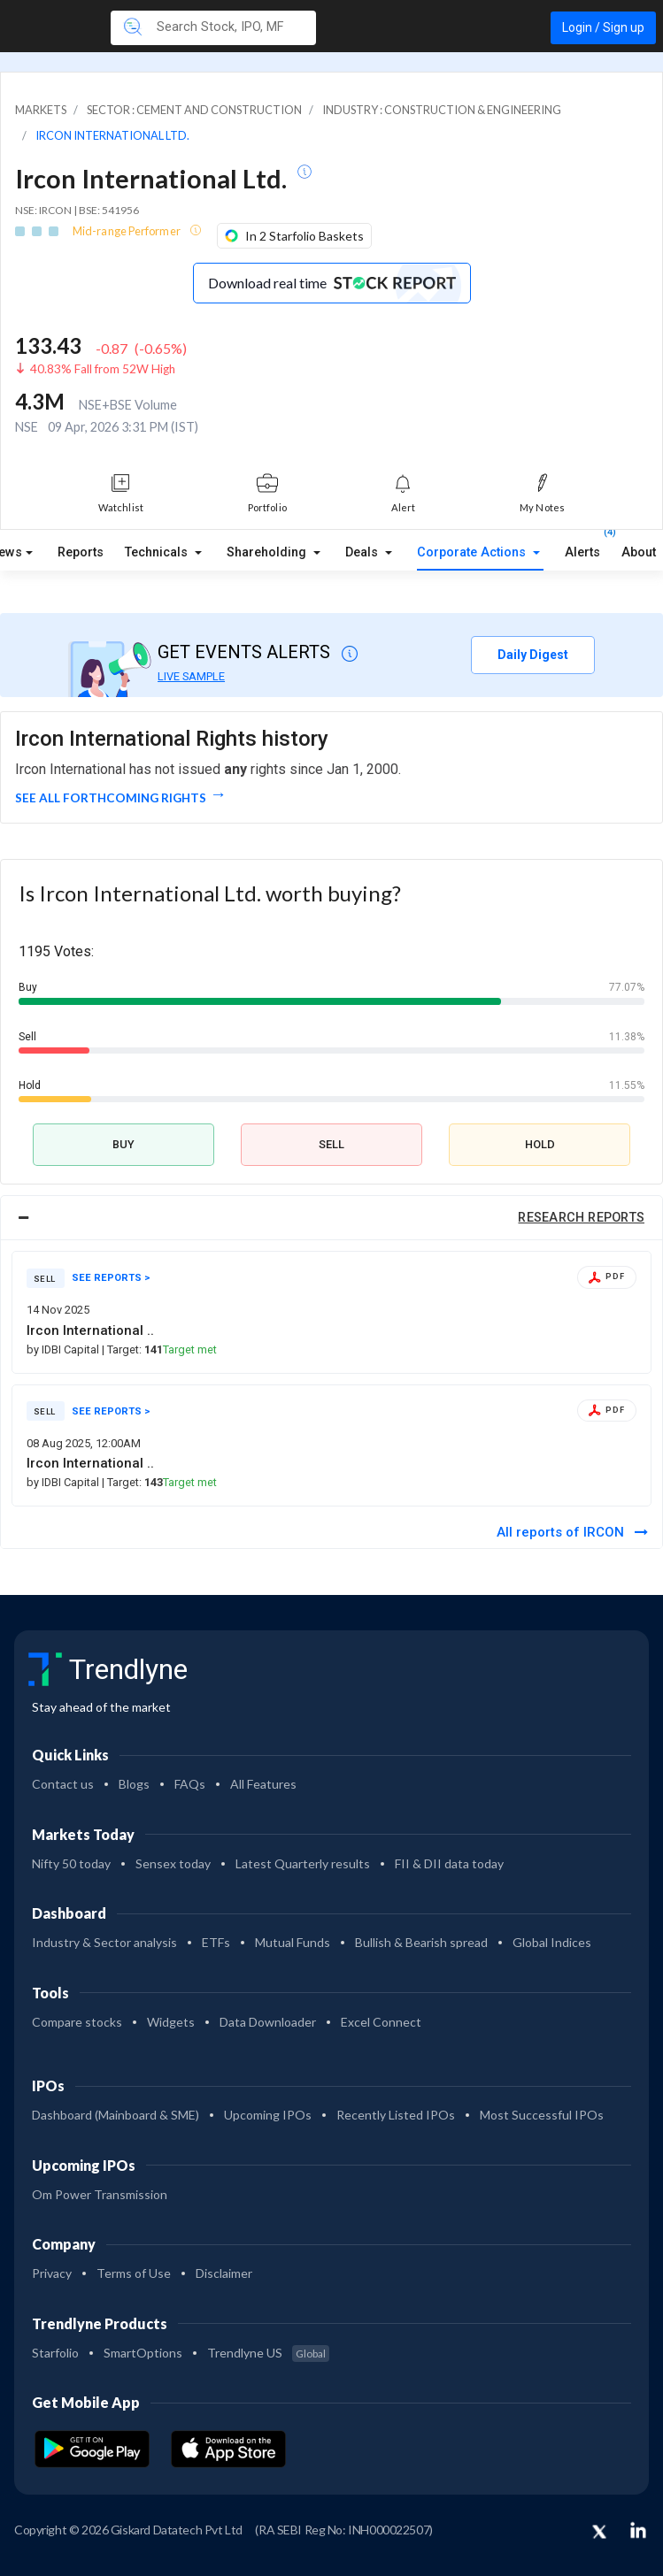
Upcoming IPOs (268, 2114)
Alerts (582, 548)
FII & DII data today (449, 1863)
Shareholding (268, 552)
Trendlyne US (268, 2352)
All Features (263, 1783)
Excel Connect (381, 2021)
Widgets (171, 2021)
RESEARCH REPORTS (581, 1217)
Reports (81, 552)
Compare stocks (77, 2021)
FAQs (189, 1783)
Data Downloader (268, 2021)
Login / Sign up (603, 27)
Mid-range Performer (127, 231)
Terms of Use (133, 2273)
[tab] (331, 1218)
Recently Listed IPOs (395, 2114)
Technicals (158, 552)
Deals (363, 552)
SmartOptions (143, 2352)
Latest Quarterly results (302, 1863)
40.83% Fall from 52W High (102, 369)
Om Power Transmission (99, 2194)
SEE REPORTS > (111, 1278)
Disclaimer (224, 2273)
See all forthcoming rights (110, 798)
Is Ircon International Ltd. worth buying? (210, 893)
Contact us (63, 1783)
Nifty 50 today (71, 1863)
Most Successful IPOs (542, 2114)
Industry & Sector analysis (104, 1942)
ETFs (216, 1942)
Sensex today (173, 1863)
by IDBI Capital (64, 1349)
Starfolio (55, 2352)
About (638, 552)
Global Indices (552, 1942)
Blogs (134, 1783)
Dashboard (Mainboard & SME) (115, 2114)
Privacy (52, 2273)
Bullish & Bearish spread (421, 1942)
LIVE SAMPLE (191, 676)
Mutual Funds (292, 1942)
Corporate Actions (473, 552)
